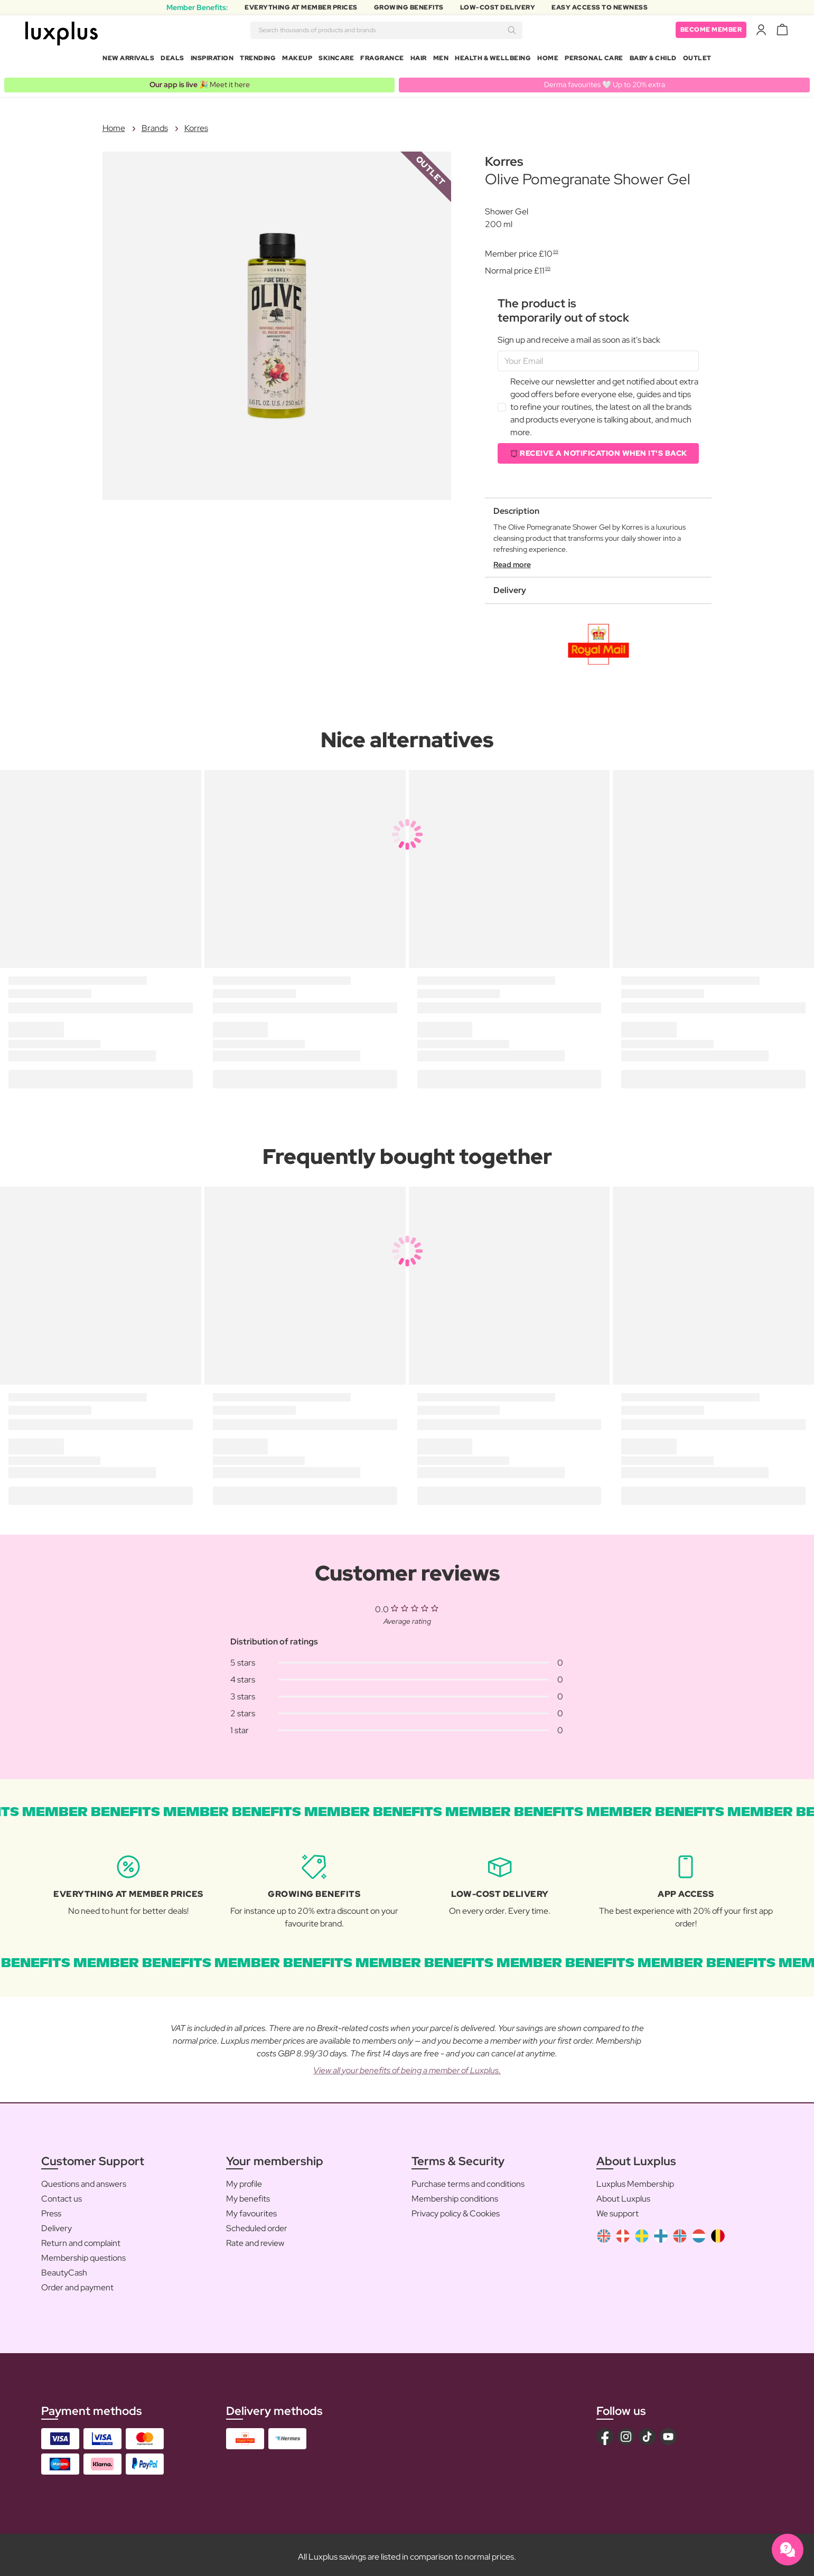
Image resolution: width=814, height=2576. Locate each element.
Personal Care (594, 60)
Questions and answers (83, 2179)
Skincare (336, 60)
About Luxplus (623, 2194)
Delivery (56, 2224)
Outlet (697, 60)
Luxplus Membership (635, 2179)
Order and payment (77, 2283)
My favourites (251, 2209)
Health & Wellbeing (493, 60)
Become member (711, 31)
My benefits (248, 2194)
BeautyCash (64, 2268)
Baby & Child (653, 60)
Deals (172, 60)
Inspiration (212, 60)
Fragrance (382, 60)
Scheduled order (256, 2224)
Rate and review (255, 2238)
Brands (155, 123)
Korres (196, 123)
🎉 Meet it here (199, 80)
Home (547, 60)
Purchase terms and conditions (468, 2179)
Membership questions (83, 2253)
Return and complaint (80, 2238)
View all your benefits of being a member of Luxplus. (407, 2066)
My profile (244, 2179)
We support (617, 2209)
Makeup (297, 60)
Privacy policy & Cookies (455, 2209)
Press (51, 2209)
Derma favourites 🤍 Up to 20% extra (604, 80)
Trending (258, 60)
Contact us (61, 2194)
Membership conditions (454, 2194)
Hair (418, 60)
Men (441, 60)
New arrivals (128, 60)
